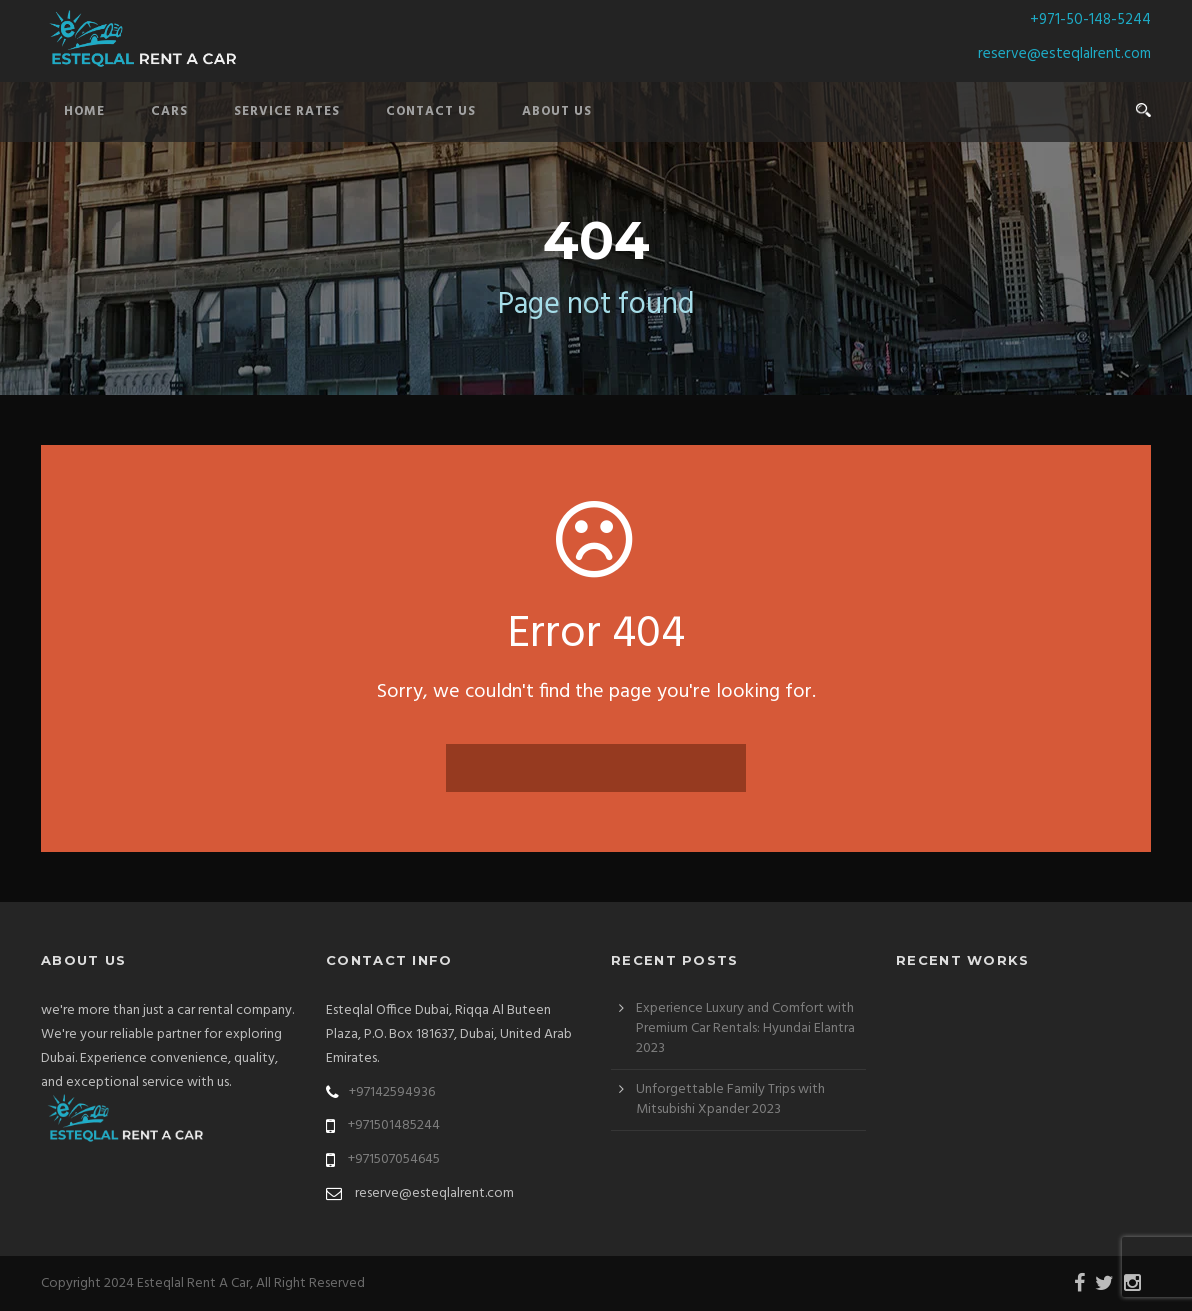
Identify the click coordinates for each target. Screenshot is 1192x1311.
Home (84, 111)
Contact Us (431, 111)
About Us (557, 111)
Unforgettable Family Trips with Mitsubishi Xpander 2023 (730, 1099)
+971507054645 (394, 1159)
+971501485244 (394, 1125)
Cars (169, 111)
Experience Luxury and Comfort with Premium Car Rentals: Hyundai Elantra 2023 (745, 1028)
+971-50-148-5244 (1090, 20)
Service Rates (287, 111)
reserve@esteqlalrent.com (1064, 54)
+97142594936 (392, 1092)
